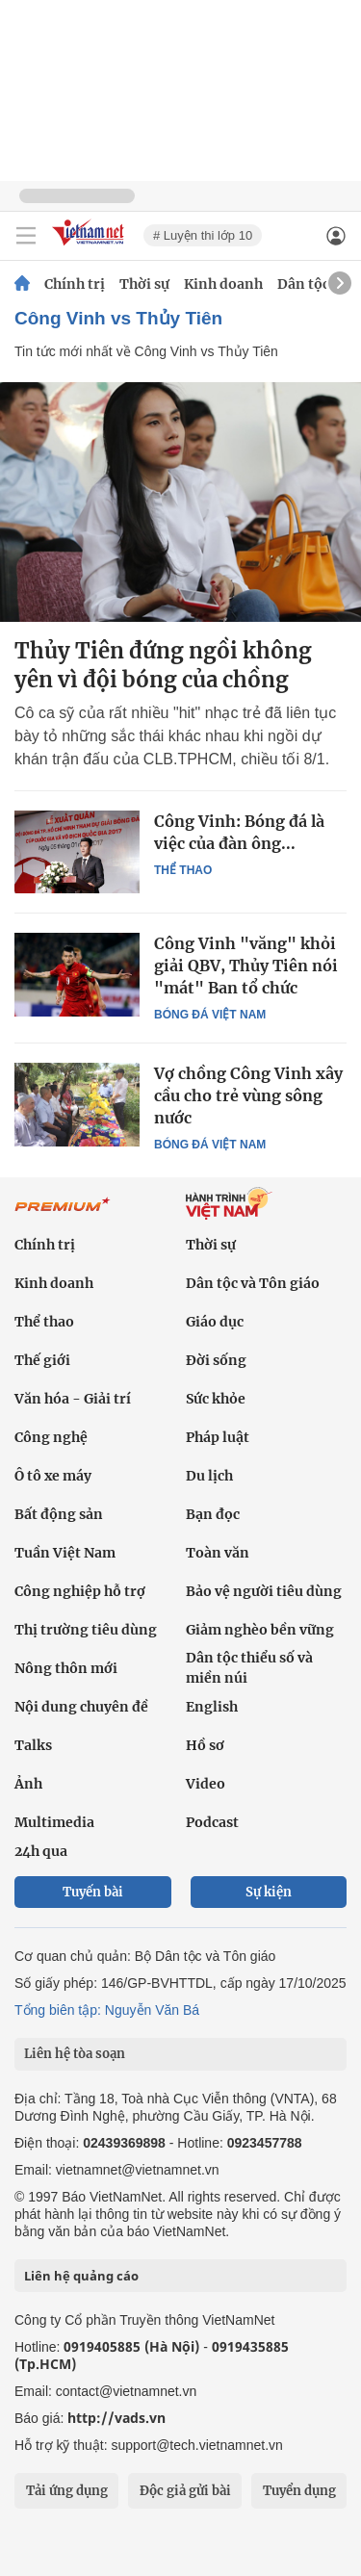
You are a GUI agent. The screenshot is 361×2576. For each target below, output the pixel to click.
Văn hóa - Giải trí (72, 1398)
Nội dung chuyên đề (81, 1706)
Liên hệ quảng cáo (81, 2275)
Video (205, 1783)
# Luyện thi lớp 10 (202, 235)
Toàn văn (217, 1552)
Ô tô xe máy (52, 1475)
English (212, 1706)
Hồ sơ (205, 1745)
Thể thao (183, 870)
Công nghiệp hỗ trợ (79, 1591)
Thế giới (42, 1360)
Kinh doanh (223, 284)
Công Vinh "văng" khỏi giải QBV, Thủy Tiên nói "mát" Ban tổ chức (246, 965)
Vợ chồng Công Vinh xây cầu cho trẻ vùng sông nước (248, 1095)
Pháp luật (217, 1437)
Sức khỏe (215, 1398)
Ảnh (28, 1783)
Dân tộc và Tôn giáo (253, 1283)
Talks (33, 1745)
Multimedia (54, 1822)
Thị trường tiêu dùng (85, 1629)
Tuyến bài (93, 1892)
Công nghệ (51, 1437)
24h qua (40, 1851)
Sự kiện (268, 1892)
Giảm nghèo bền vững (260, 1629)
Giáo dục (215, 1321)
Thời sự (144, 284)
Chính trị (74, 284)
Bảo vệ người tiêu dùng (264, 1591)
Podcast (212, 1822)
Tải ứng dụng (67, 2491)
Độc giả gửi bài (185, 2491)
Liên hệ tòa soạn (74, 2054)
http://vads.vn (116, 2418)
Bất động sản (58, 1514)
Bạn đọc (213, 1514)
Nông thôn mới (65, 1668)
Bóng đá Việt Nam (210, 1014)
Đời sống (216, 1360)
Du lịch (209, 1475)
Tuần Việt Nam (65, 1552)
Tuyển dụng (299, 2491)
